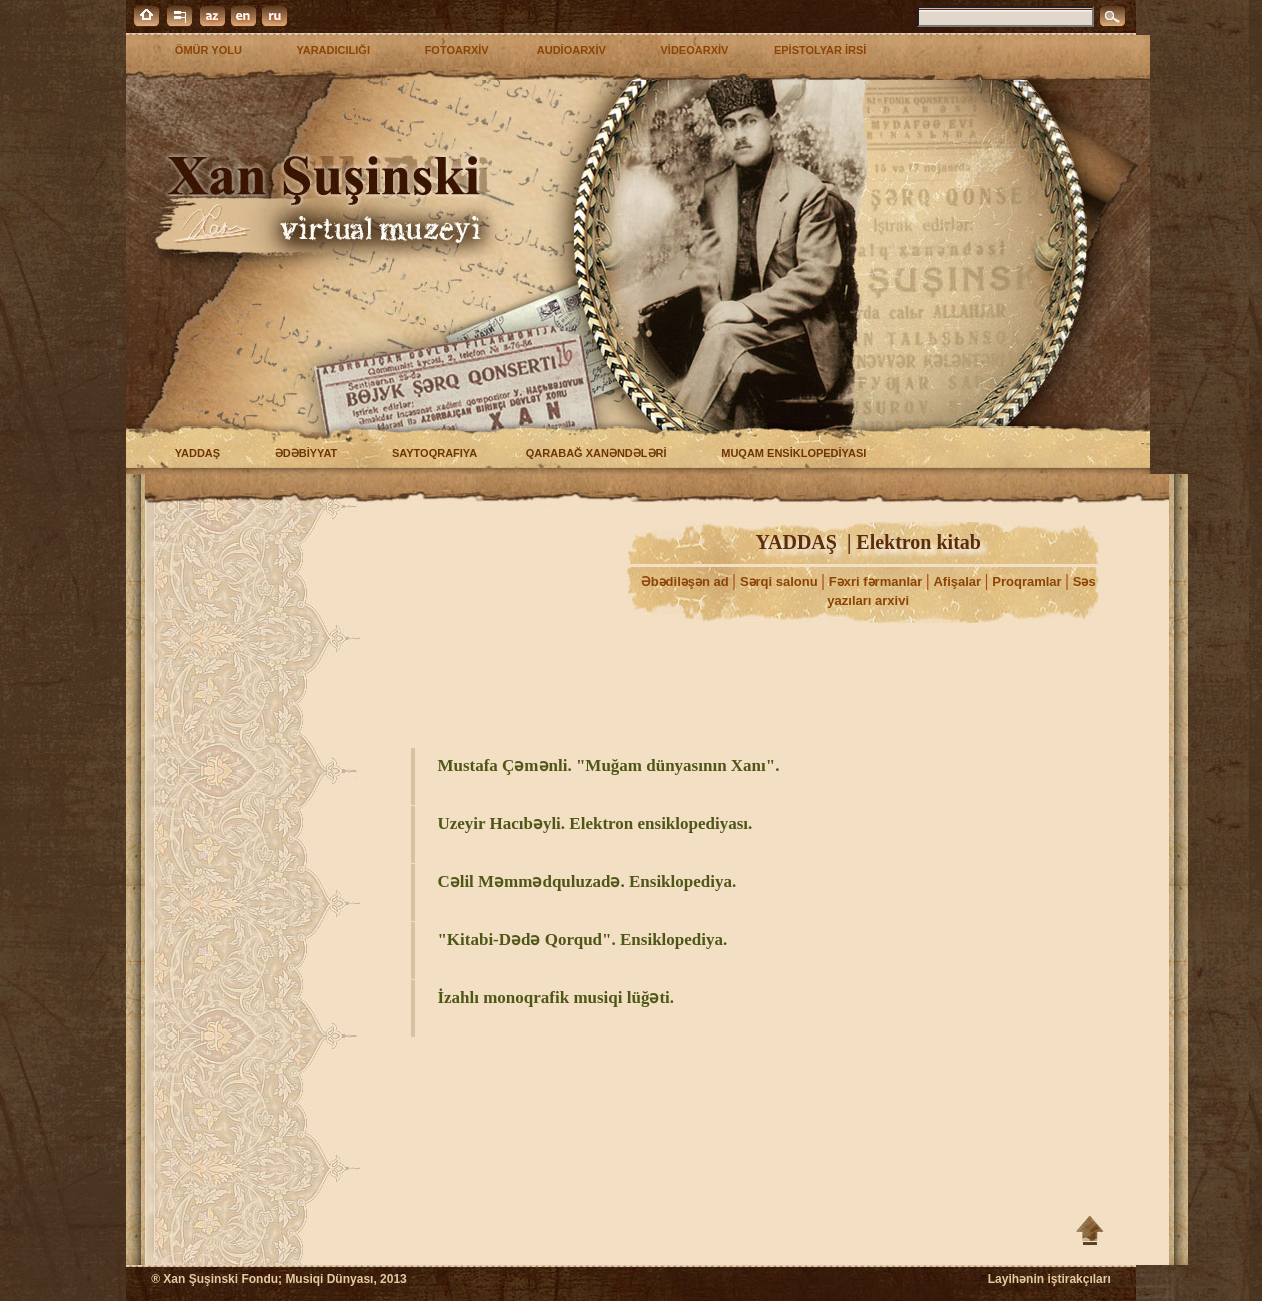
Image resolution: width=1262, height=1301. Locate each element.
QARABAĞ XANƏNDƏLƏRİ (592, 453)
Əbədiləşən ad (687, 581)
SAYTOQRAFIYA (430, 453)
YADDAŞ (193, 453)
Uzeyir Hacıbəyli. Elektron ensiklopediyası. (594, 823)
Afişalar (958, 581)
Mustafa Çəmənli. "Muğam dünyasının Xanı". (608, 765)
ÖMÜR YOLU (204, 50)
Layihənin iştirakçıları (1049, 1279)
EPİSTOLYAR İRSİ (820, 50)
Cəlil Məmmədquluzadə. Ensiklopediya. (586, 881)
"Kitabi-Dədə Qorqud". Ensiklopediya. (582, 939)
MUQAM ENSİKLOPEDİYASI (789, 453)
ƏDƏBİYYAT (302, 453)
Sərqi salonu (780, 581)
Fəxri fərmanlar (877, 581)
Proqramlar (1028, 581)
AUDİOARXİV (570, 50)
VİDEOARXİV (689, 50)
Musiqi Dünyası (329, 1279)
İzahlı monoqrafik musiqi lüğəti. (555, 997)
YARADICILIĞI (328, 50)
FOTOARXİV (451, 50)
